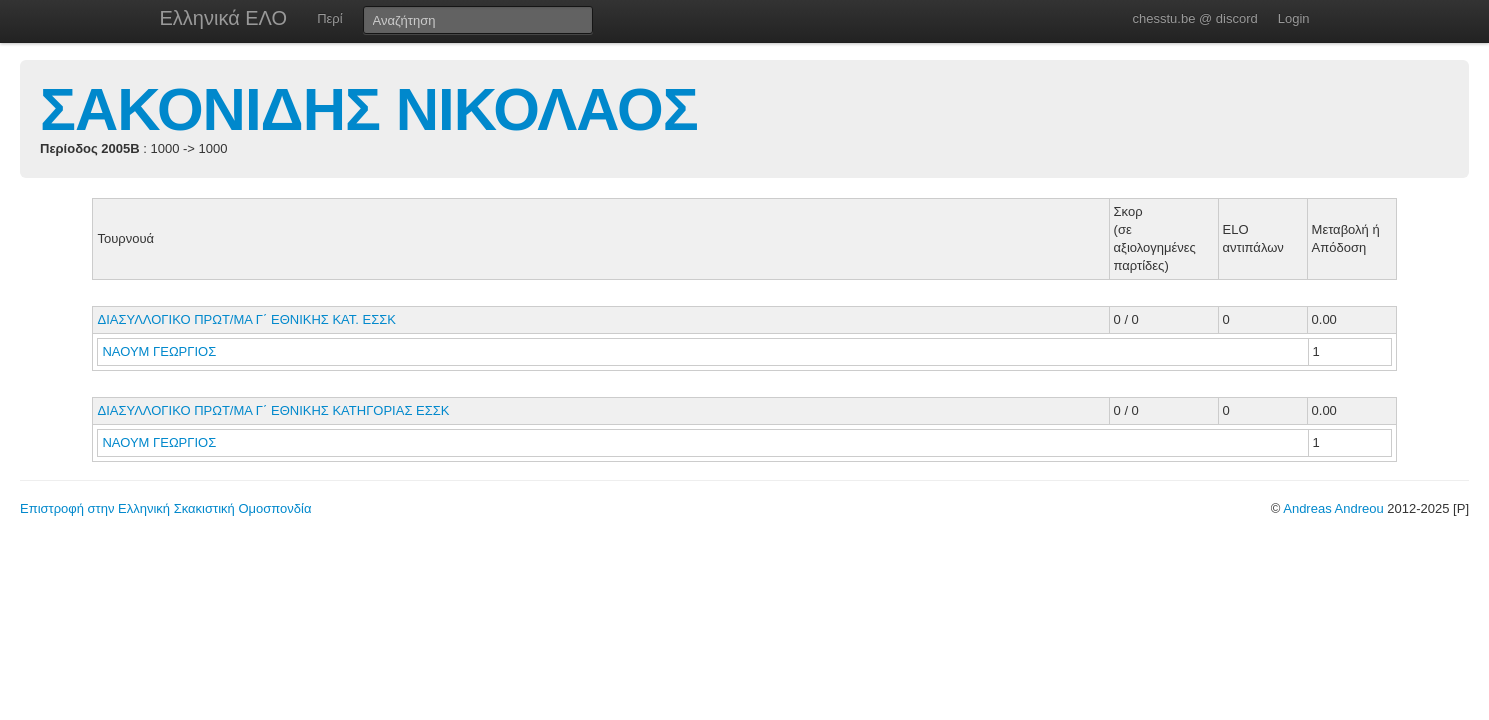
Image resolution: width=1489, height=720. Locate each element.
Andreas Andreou (1333, 508)
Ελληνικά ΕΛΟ (224, 18)
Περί (329, 18)
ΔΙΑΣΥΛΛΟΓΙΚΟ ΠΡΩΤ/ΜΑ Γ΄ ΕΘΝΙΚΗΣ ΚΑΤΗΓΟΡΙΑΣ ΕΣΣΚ (273, 410)
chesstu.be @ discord (1194, 18)
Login (1294, 18)
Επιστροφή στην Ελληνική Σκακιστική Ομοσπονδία (165, 508)
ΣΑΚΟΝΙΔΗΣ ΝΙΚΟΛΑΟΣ (369, 109)
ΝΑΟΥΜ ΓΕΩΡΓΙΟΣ (160, 351)
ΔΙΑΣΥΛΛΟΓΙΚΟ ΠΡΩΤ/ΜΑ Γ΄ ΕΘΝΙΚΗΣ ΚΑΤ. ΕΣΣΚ (246, 319)
